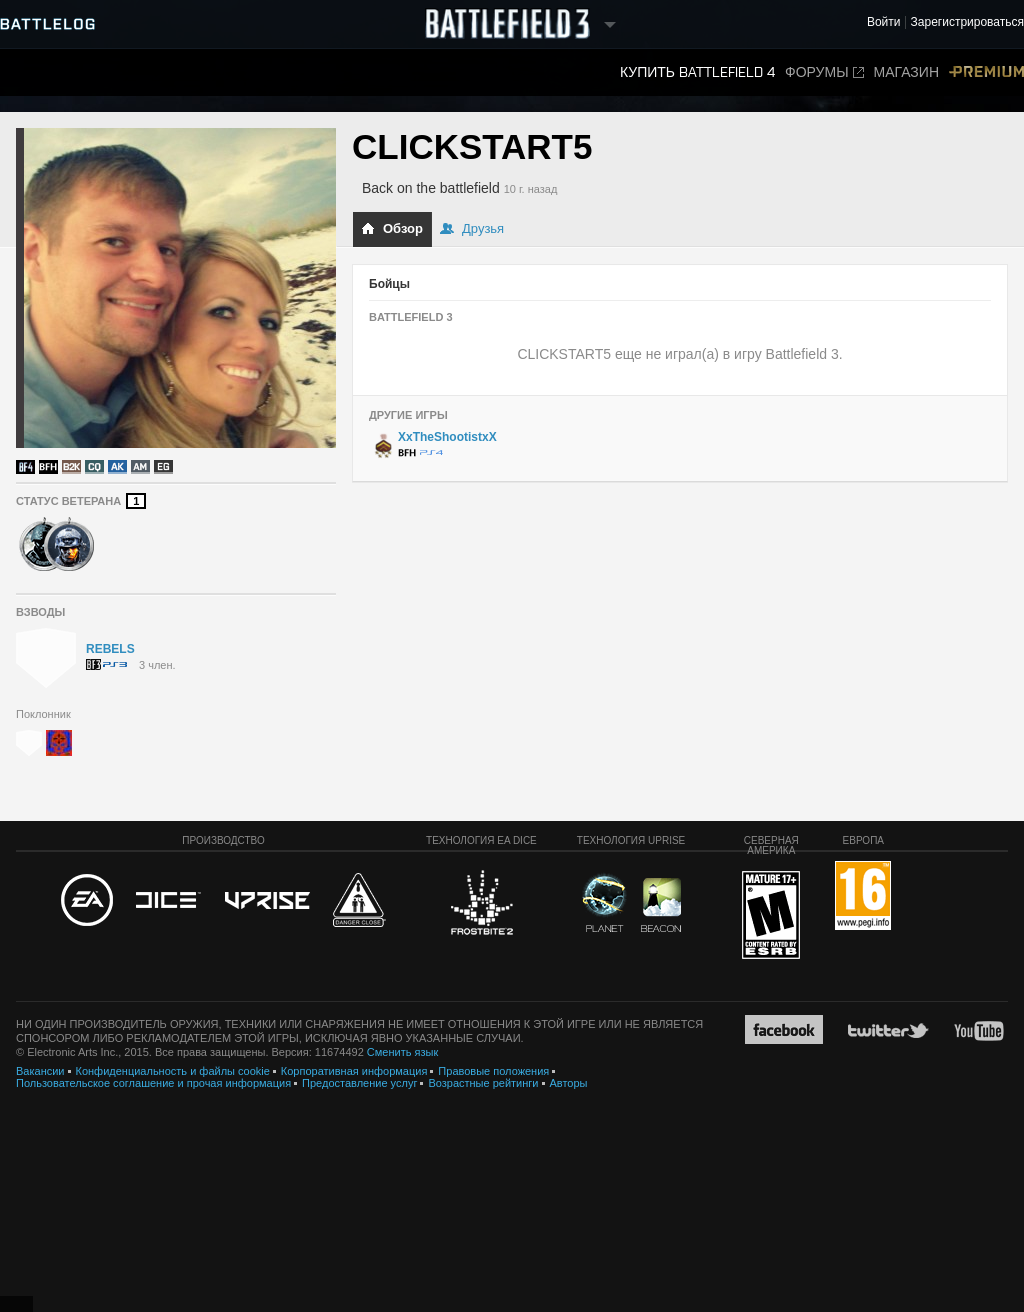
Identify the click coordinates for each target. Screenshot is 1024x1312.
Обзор (392, 228)
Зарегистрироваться (967, 22)
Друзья (472, 228)
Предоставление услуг (359, 1083)
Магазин (906, 72)
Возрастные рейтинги (483, 1083)
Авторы (569, 1083)
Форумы (824, 72)
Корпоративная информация (354, 1071)
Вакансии (40, 1071)
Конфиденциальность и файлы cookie (173, 1071)
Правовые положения (493, 1071)
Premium (986, 72)
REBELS (110, 649)
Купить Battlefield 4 (697, 72)
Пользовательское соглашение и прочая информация (153, 1083)
